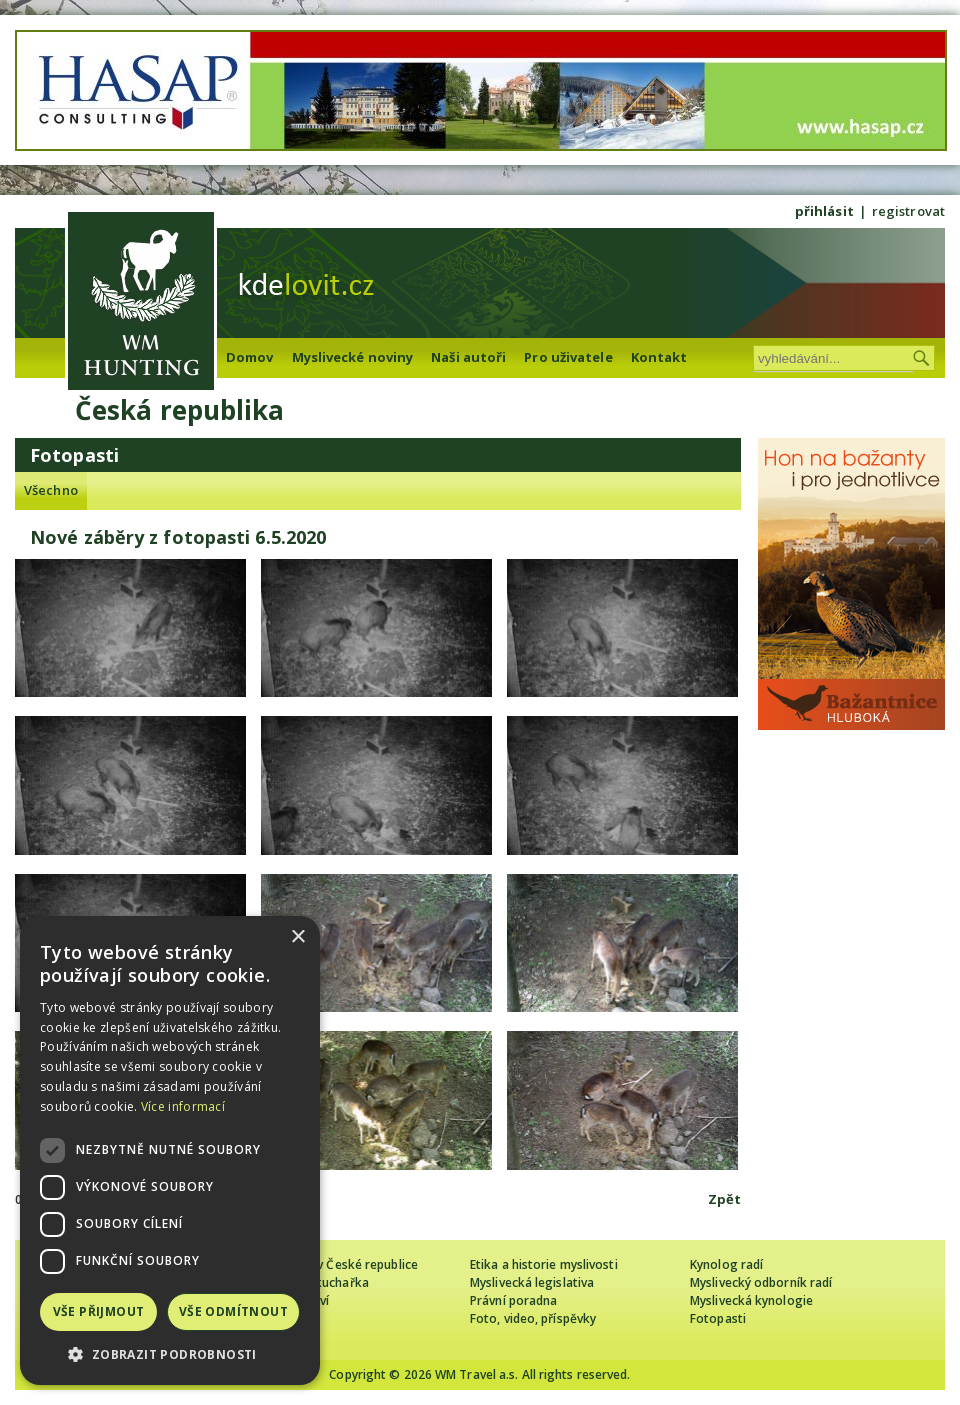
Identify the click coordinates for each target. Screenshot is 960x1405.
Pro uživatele (568, 357)
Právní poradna (513, 1300)
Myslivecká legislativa (532, 1282)
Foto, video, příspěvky (533, 1318)
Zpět (724, 1199)
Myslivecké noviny (353, 357)
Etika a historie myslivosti (544, 1264)
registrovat (908, 211)
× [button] (297, 937)
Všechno (51, 490)
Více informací (183, 1106)
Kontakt (659, 357)
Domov (250, 357)
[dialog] (170, 1150)
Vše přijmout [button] (99, 1311)
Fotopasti (718, 1318)
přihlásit (824, 211)
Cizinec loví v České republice (334, 1264)
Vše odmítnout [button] (233, 1311)
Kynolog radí (726, 1264)
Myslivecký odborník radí (761, 1282)
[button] (170, 1354)
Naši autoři (468, 357)
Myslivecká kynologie (751, 1300)
